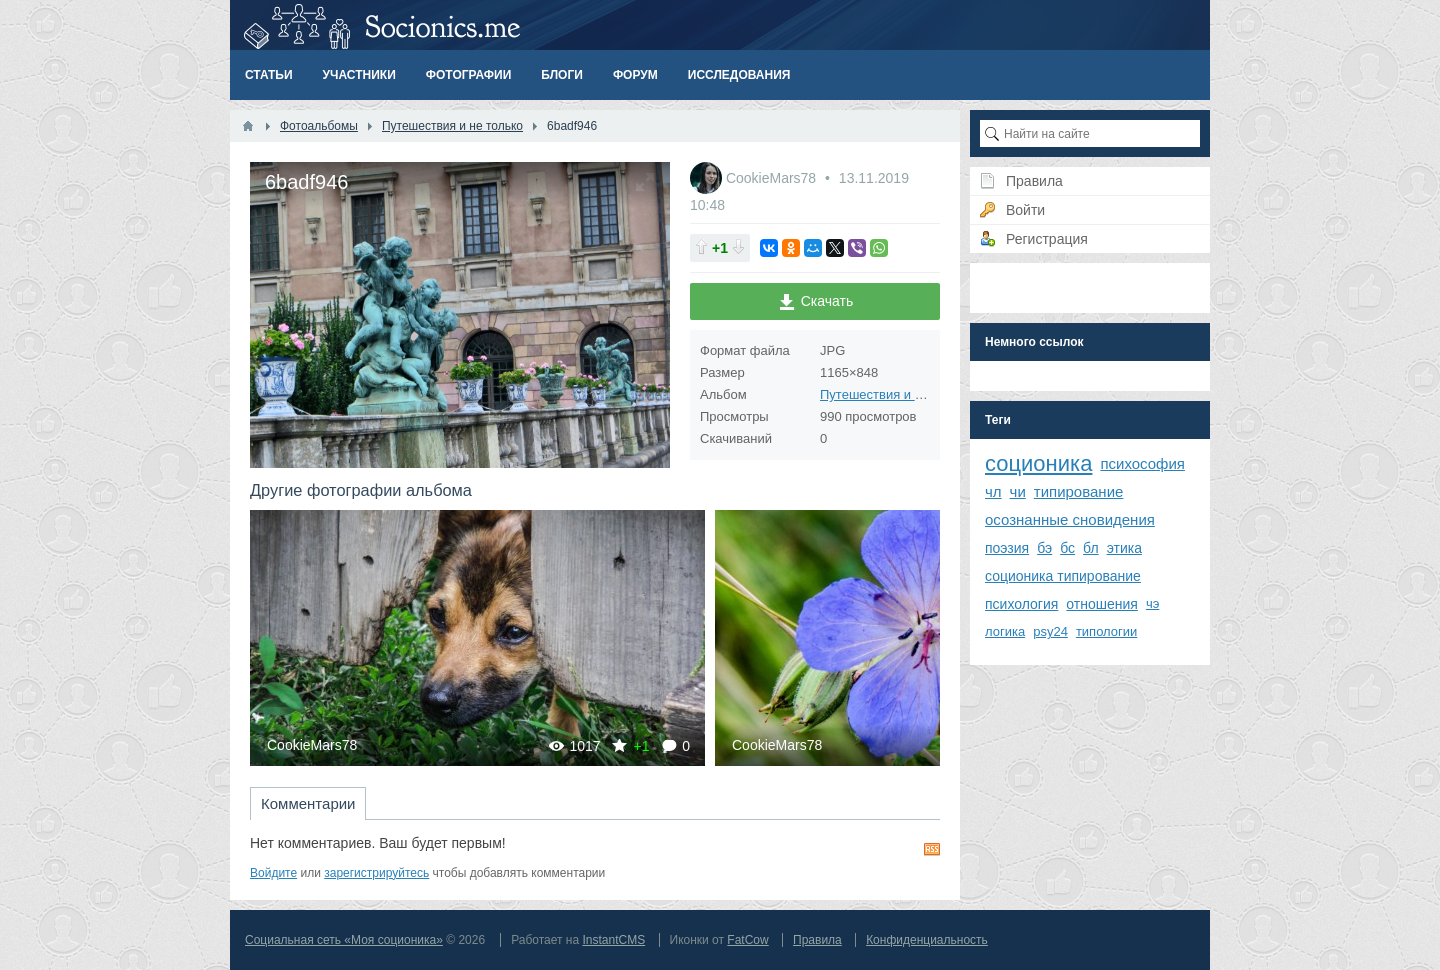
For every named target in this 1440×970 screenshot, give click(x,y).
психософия (1142, 463)
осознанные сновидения (1070, 519)
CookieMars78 (773, 178)
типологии (1106, 631)
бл (1091, 548)
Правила (817, 940)
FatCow (747, 940)
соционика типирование (1063, 576)
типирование (1079, 491)
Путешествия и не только (896, 394)
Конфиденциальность (927, 940)
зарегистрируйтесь (376, 873)
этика (1124, 548)
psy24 (1050, 631)
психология (1021, 604)
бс (1067, 548)
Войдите (273, 873)
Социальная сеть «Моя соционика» (344, 940)
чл (993, 491)
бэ (1044, 548)
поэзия (1007, 548)
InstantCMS (613, 940)
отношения (1102, 604)
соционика (1038, 463)
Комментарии (308, 803)
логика (1005, 631)
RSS (932, 849)
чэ (1152, 603)
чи (1018, 491)
